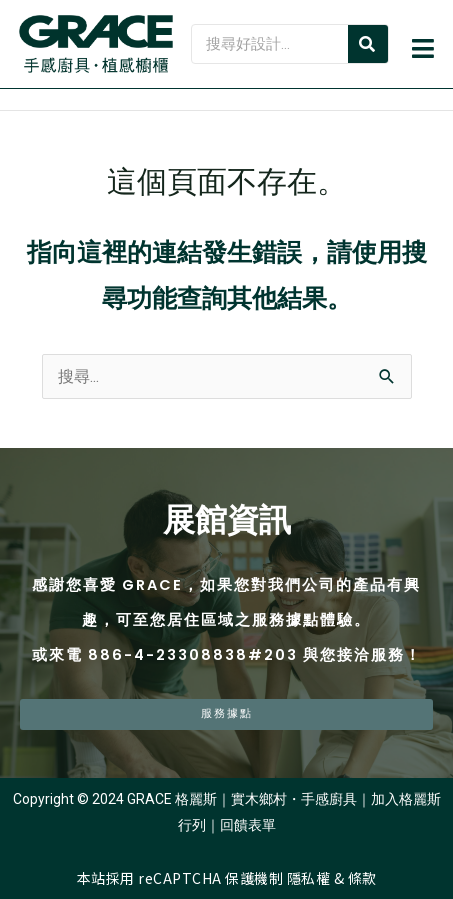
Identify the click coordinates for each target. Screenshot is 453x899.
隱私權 (309, 878)
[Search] (368, 44)
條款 (362, 878)
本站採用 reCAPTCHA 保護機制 (182, 878)
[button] (421, 51)
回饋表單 (248, 825)
